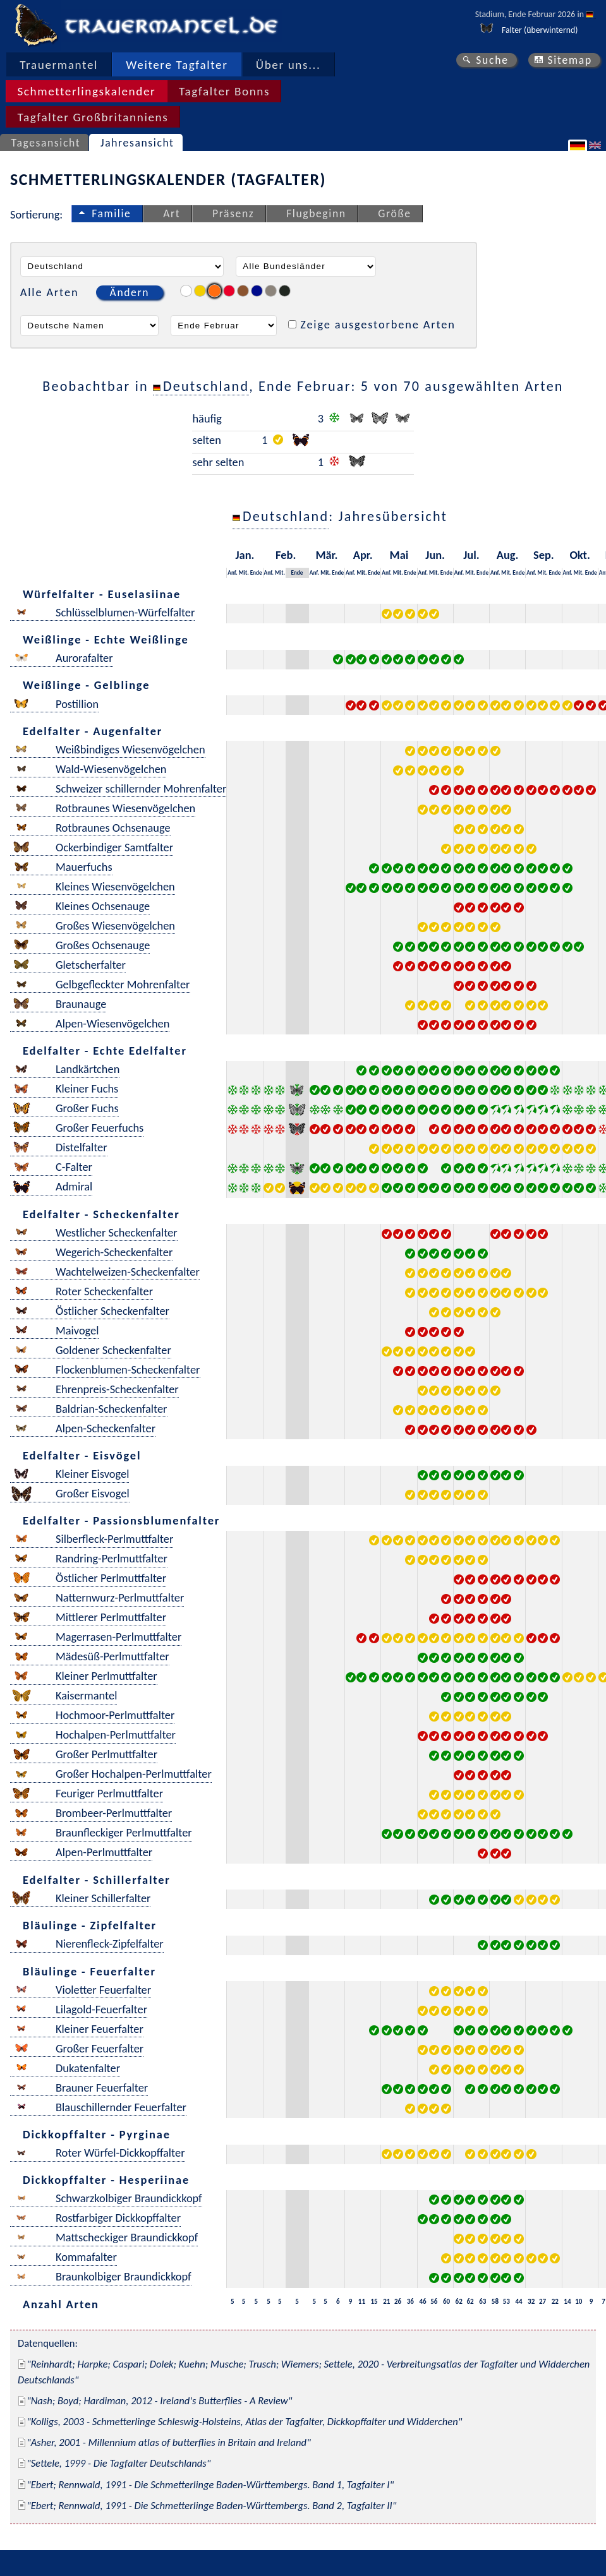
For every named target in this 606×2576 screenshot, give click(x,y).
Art (171, 213)
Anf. (232, 572)
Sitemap (569, 60)
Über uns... (288, 64)
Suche (492, 60)
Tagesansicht (46, 143)
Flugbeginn (316, 213)
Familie (111, 213)
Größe (394, 213)
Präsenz (233, 213)
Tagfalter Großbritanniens (92, 117)
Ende (256, 572)
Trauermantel (59, 64)
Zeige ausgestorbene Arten (378, 324)
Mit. (244, 572)
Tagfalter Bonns (224, 91)
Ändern (129, 292)
